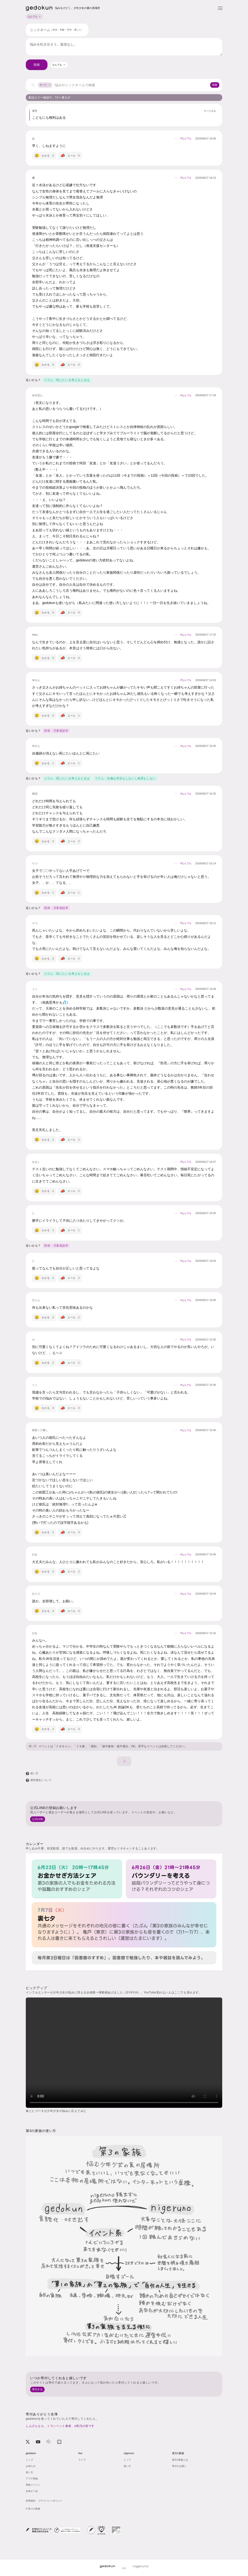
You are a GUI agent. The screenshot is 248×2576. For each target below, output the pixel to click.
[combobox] (59, 65)
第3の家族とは (180, 2459)
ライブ (82, 2459)
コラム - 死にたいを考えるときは (67, 380)
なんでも (34, 16)
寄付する (37, 2389)
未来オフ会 (32, 2491)
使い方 (33, 1746)
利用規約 (30, 2500)
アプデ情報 (32, 2478)
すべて (45, 85)
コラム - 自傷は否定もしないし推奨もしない (125, 778)
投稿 (37, 64)
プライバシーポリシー (50, 2500)
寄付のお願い (179, 2466)
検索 (214, 84)
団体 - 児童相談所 (56, 730)
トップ (29, 2459)
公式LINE (37, 1819)
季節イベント (33, 2485)
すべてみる (210, 111)
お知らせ (30, 2466)
